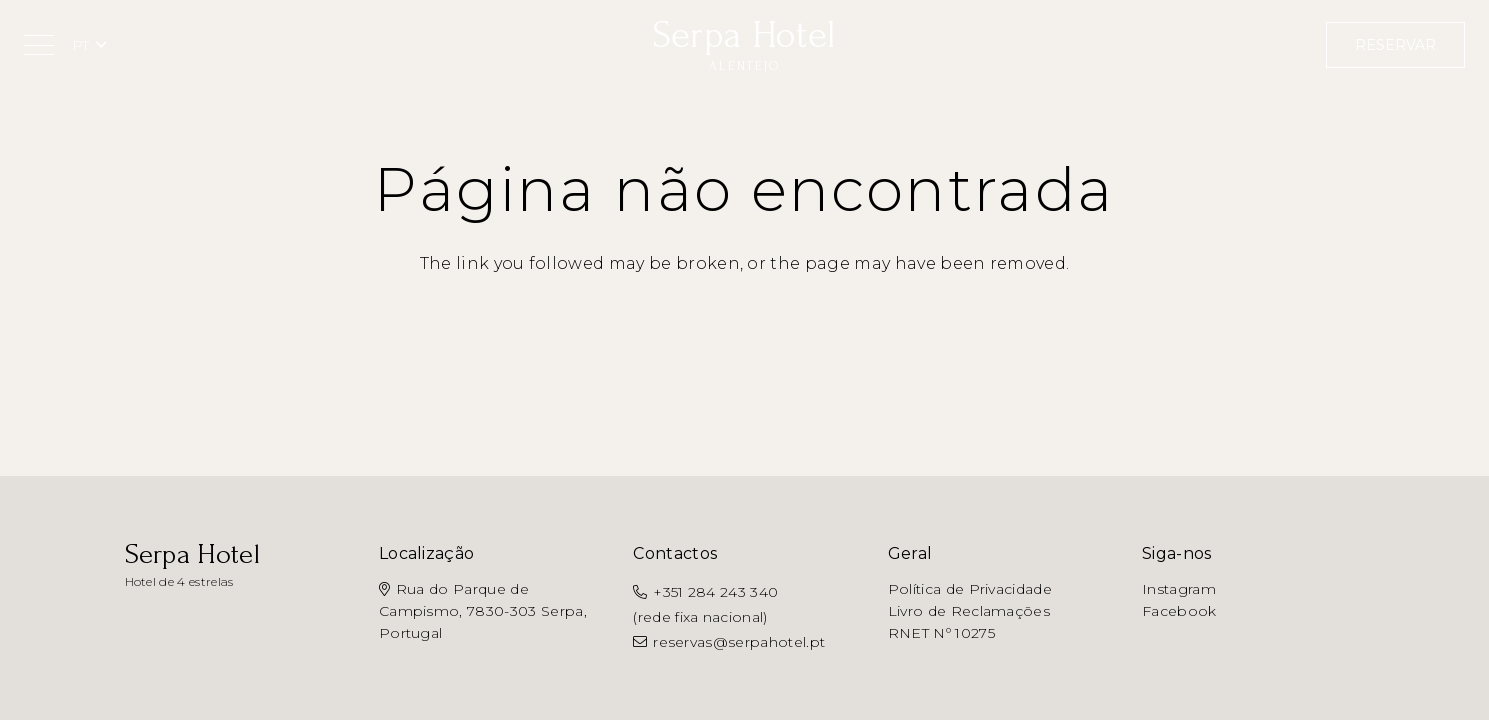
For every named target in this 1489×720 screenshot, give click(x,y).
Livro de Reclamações (969, 611)
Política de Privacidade (970, 589)
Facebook (1179, 611)
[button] (39, 45)
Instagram (1179, 589)
